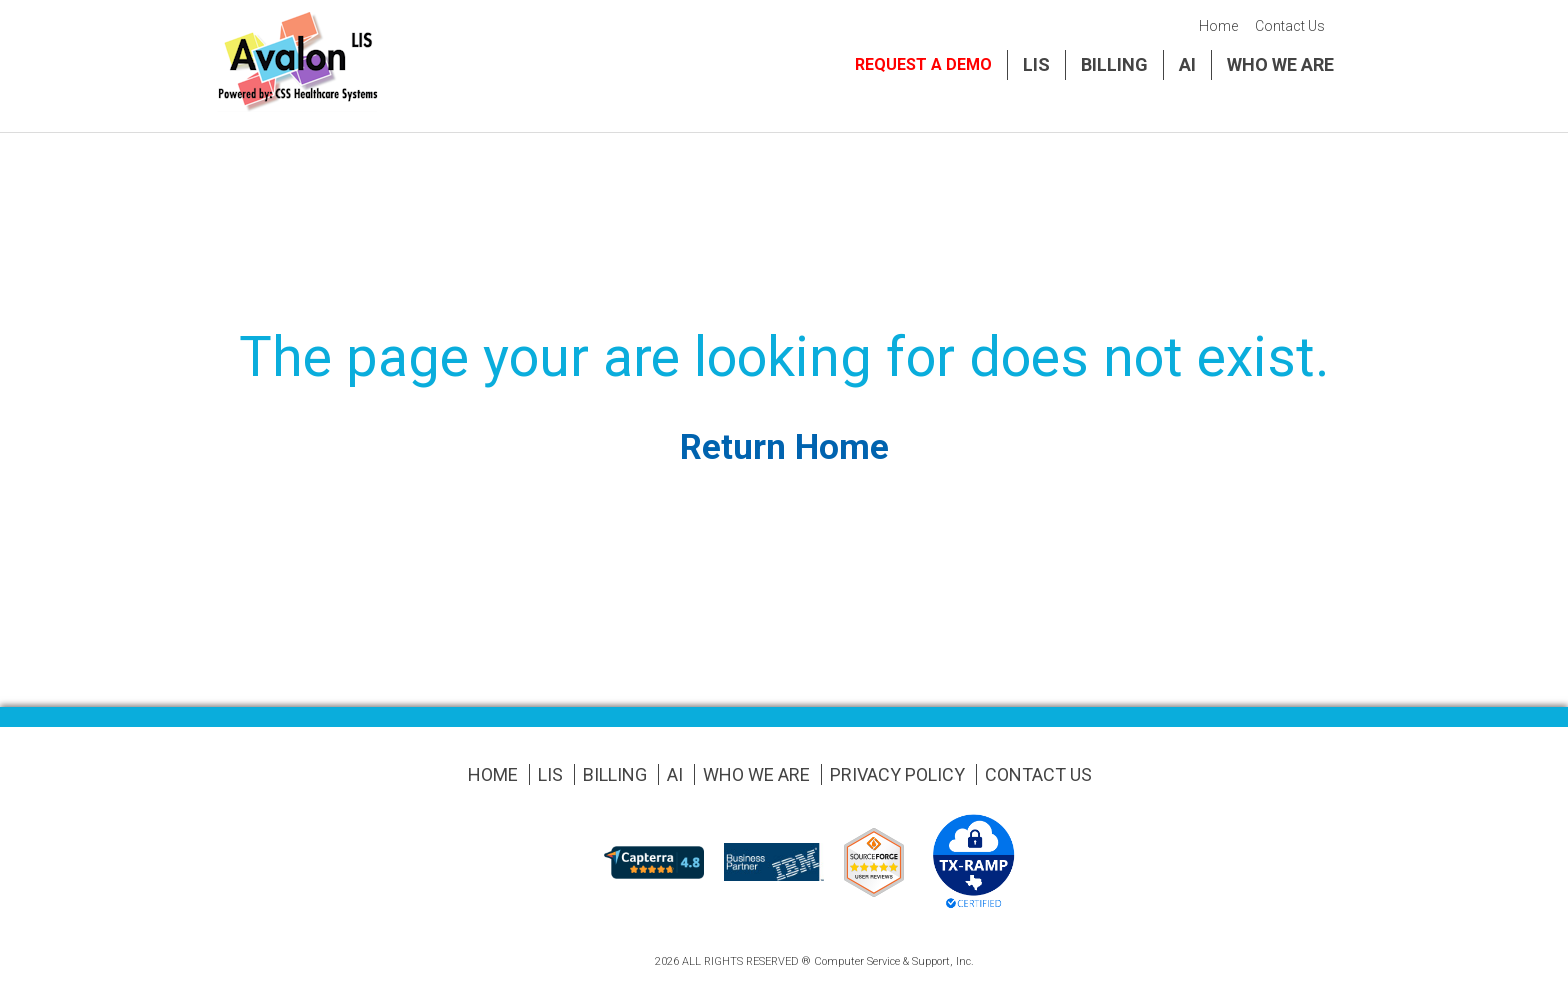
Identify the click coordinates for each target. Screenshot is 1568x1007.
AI (1187, 64)
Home (1218, 26)
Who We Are (1280, 64)
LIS (1036, 64)
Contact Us (1290, 26)
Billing (1114, 64)
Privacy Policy (897, 774)
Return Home (784, 447)
